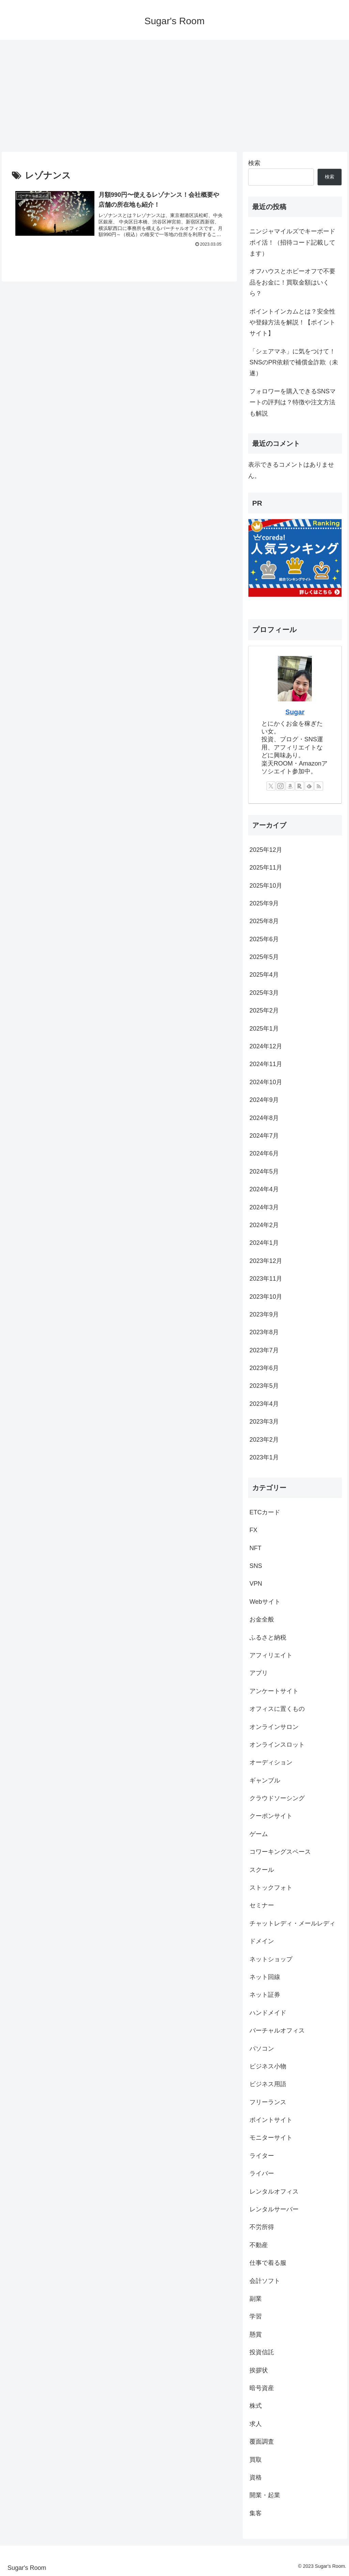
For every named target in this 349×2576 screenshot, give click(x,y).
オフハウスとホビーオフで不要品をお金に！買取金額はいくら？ (292, 282)
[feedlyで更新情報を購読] (309, 786)
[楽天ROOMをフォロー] (299, 786)
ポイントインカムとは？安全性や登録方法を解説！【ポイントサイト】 (292, 322)
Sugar (294, 712)
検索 (254, 163)
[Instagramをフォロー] (280, 786)
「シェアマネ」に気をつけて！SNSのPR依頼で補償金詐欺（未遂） (293, 362)
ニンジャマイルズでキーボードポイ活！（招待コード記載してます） (292, 242)
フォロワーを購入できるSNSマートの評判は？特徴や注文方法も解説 (292, 402)
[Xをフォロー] (271, 786)
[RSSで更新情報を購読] (318, 786)
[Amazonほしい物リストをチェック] (290, 786)
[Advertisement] (174, 96)
